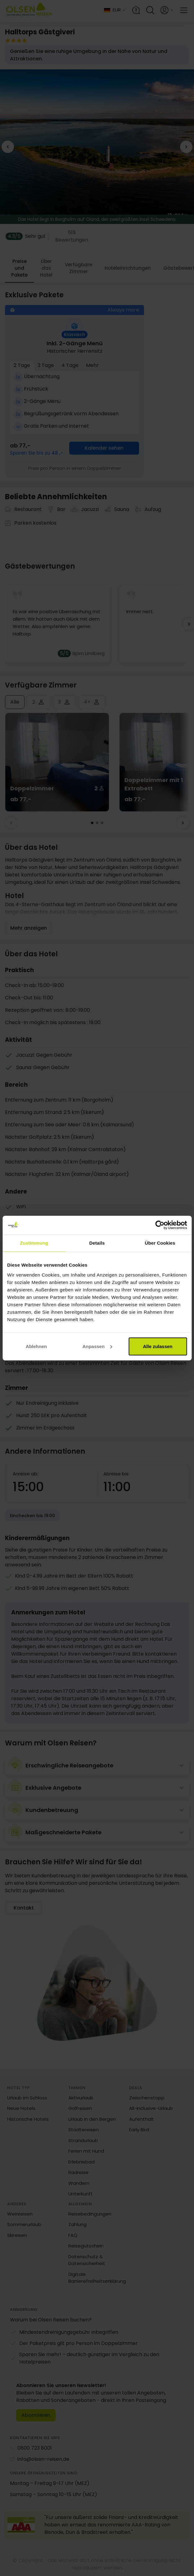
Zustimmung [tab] (34, 1243)
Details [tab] (97, 1243)
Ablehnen (36, 1346)
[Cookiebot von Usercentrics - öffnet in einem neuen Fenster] (160, 1225)
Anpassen (97, 1346)
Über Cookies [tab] (160, 1243)
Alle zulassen (157, 1346)
